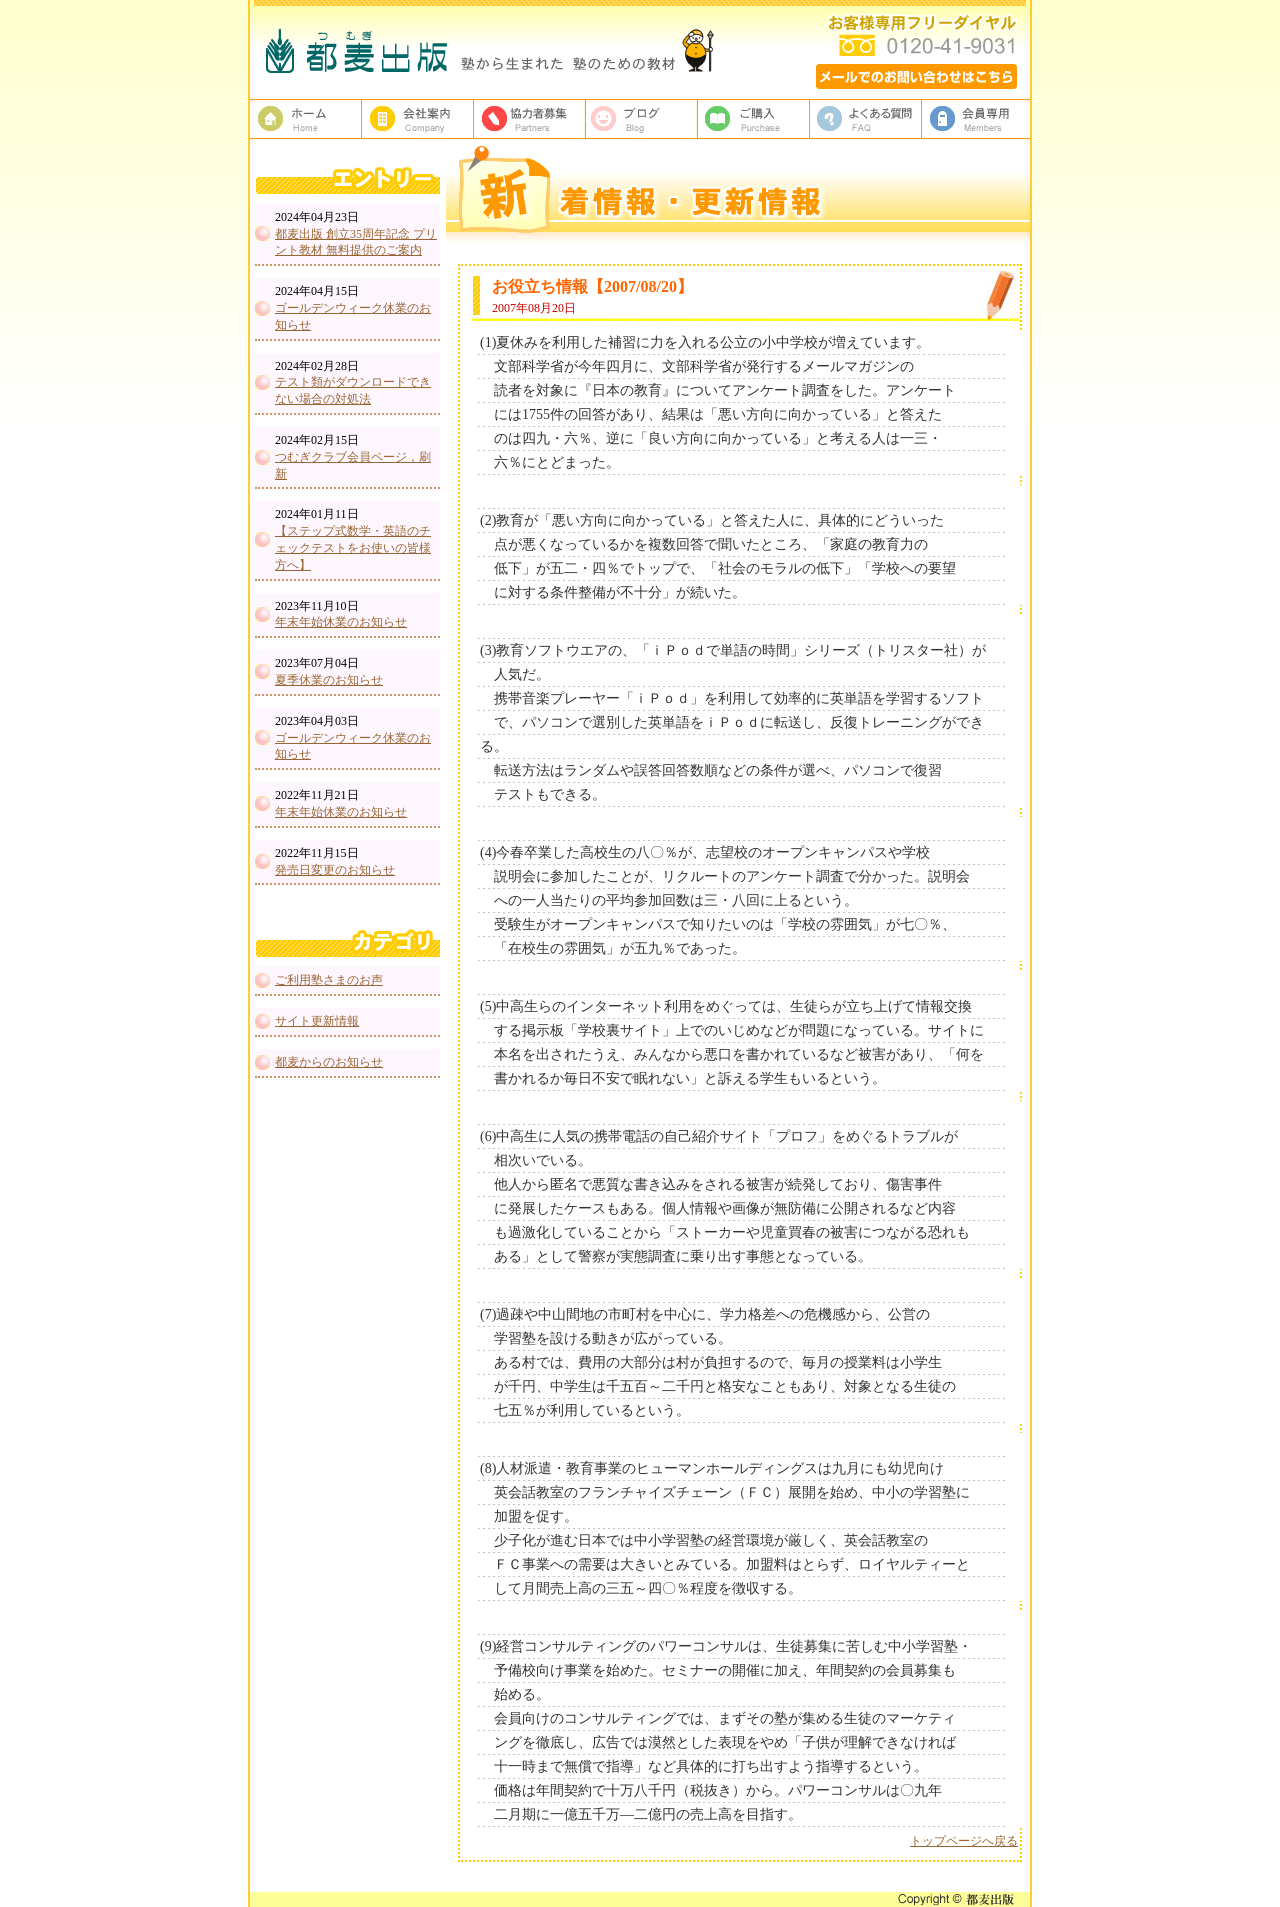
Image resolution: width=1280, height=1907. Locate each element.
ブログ (642, 119)
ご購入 (754, 119)
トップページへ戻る (964, 1841)
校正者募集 (530, 119)
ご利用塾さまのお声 (329, 980)
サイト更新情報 (317, 1021)
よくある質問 (866, 119)
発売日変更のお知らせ (335, 870)
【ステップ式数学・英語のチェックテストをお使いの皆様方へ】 (353, 548)
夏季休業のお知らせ (329, 680)
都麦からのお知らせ (329, 1062)
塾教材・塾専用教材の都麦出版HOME (306, 119)
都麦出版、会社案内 (418, 119)
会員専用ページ (978, 119)
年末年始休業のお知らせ (341, 622)
